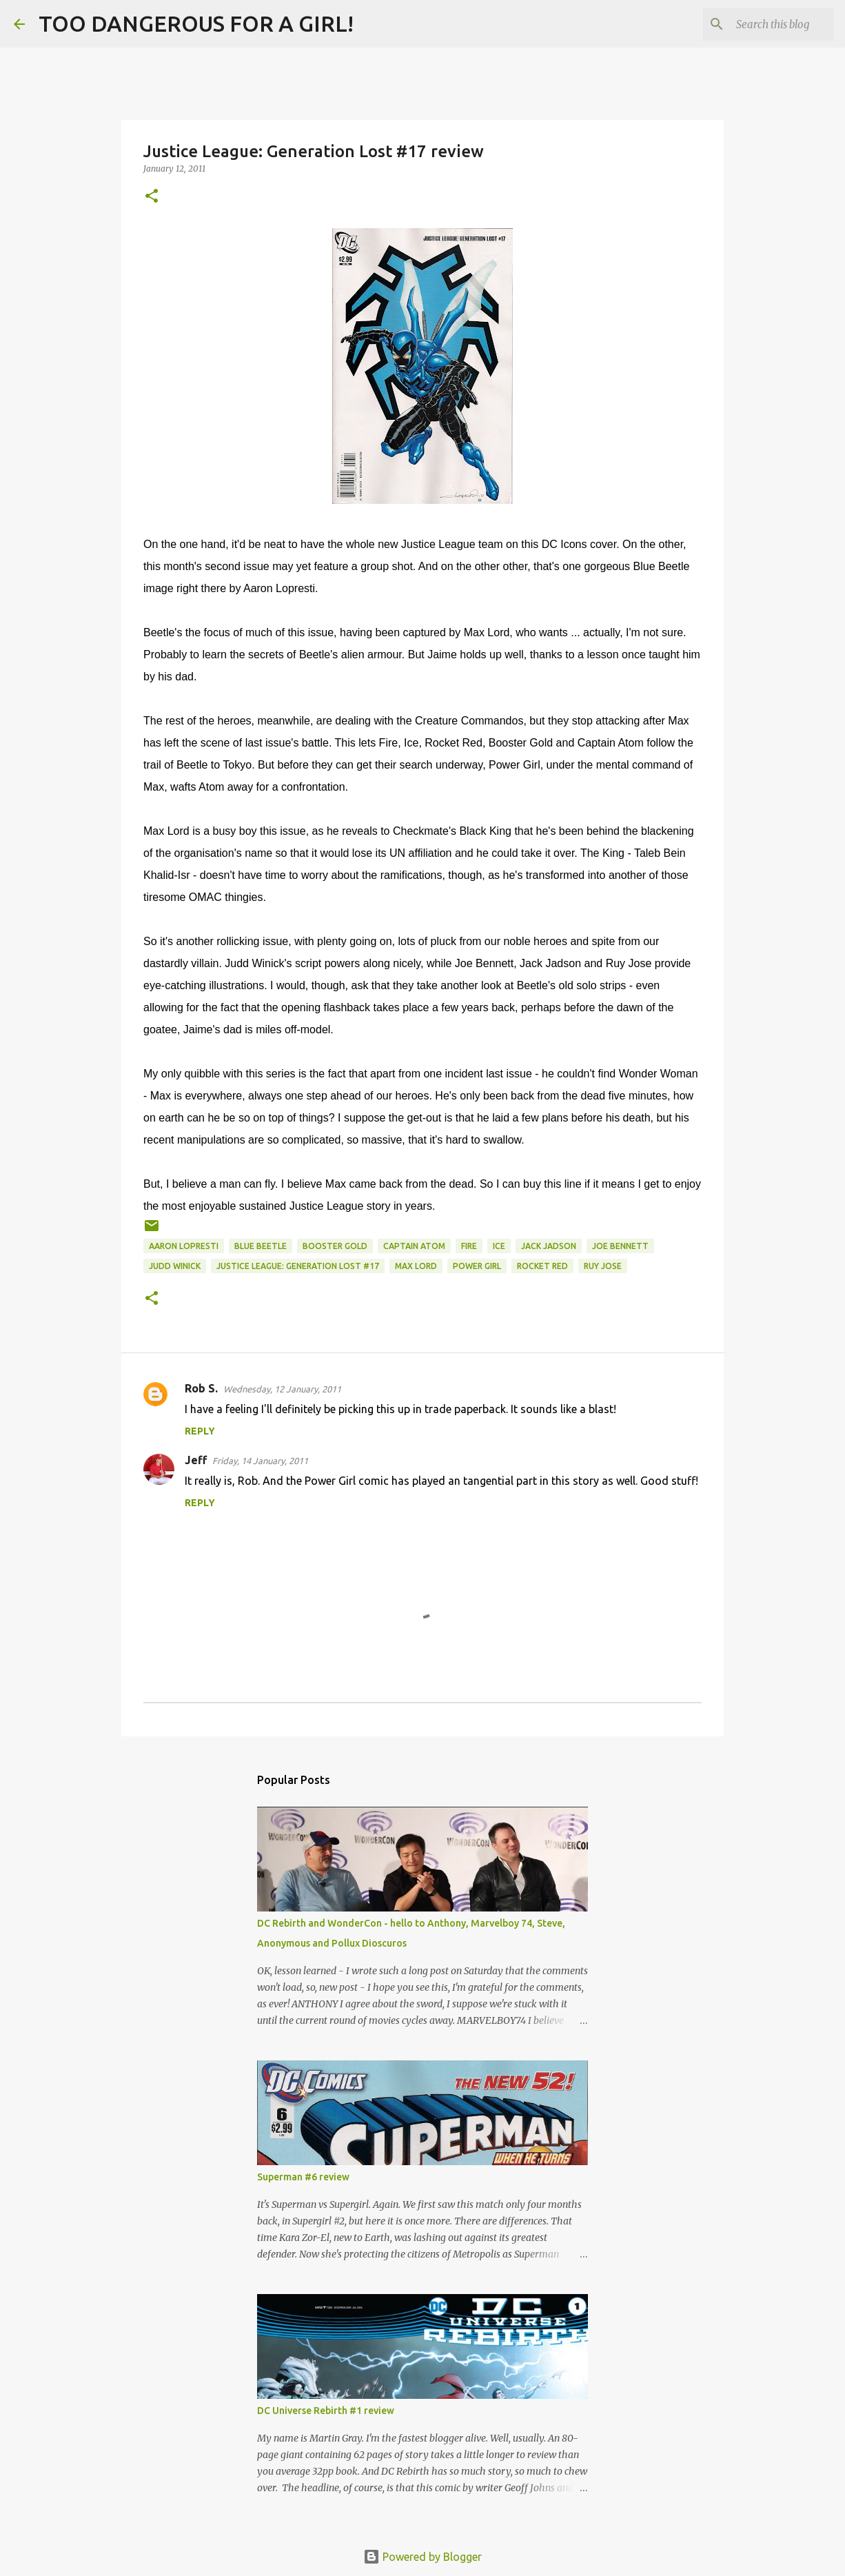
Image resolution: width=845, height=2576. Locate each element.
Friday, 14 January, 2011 (260, 1461)
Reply (200, 1431)
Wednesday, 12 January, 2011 (282, 1389)
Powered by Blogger (422, 2556)
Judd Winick (175, 1265)
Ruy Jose (603, 1265)
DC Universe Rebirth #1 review (325, 2410)
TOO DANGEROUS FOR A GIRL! (196, 23)
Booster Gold (335, 1245)
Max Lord (416, 1265)
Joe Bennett (620, 1245)
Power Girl (477, 1265)
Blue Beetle (260, 1245)
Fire (469, 1245)
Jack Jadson (548, 1245)
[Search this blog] (761, 24)
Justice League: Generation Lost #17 (297, 1265)
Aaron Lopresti (183, 1245)
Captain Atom (414, 1245)
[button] (151, 196)
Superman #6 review (303, 2176)
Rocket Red (542, 1265)
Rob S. (201, 1388)
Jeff (196, 1460)
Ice (499, 1245)
